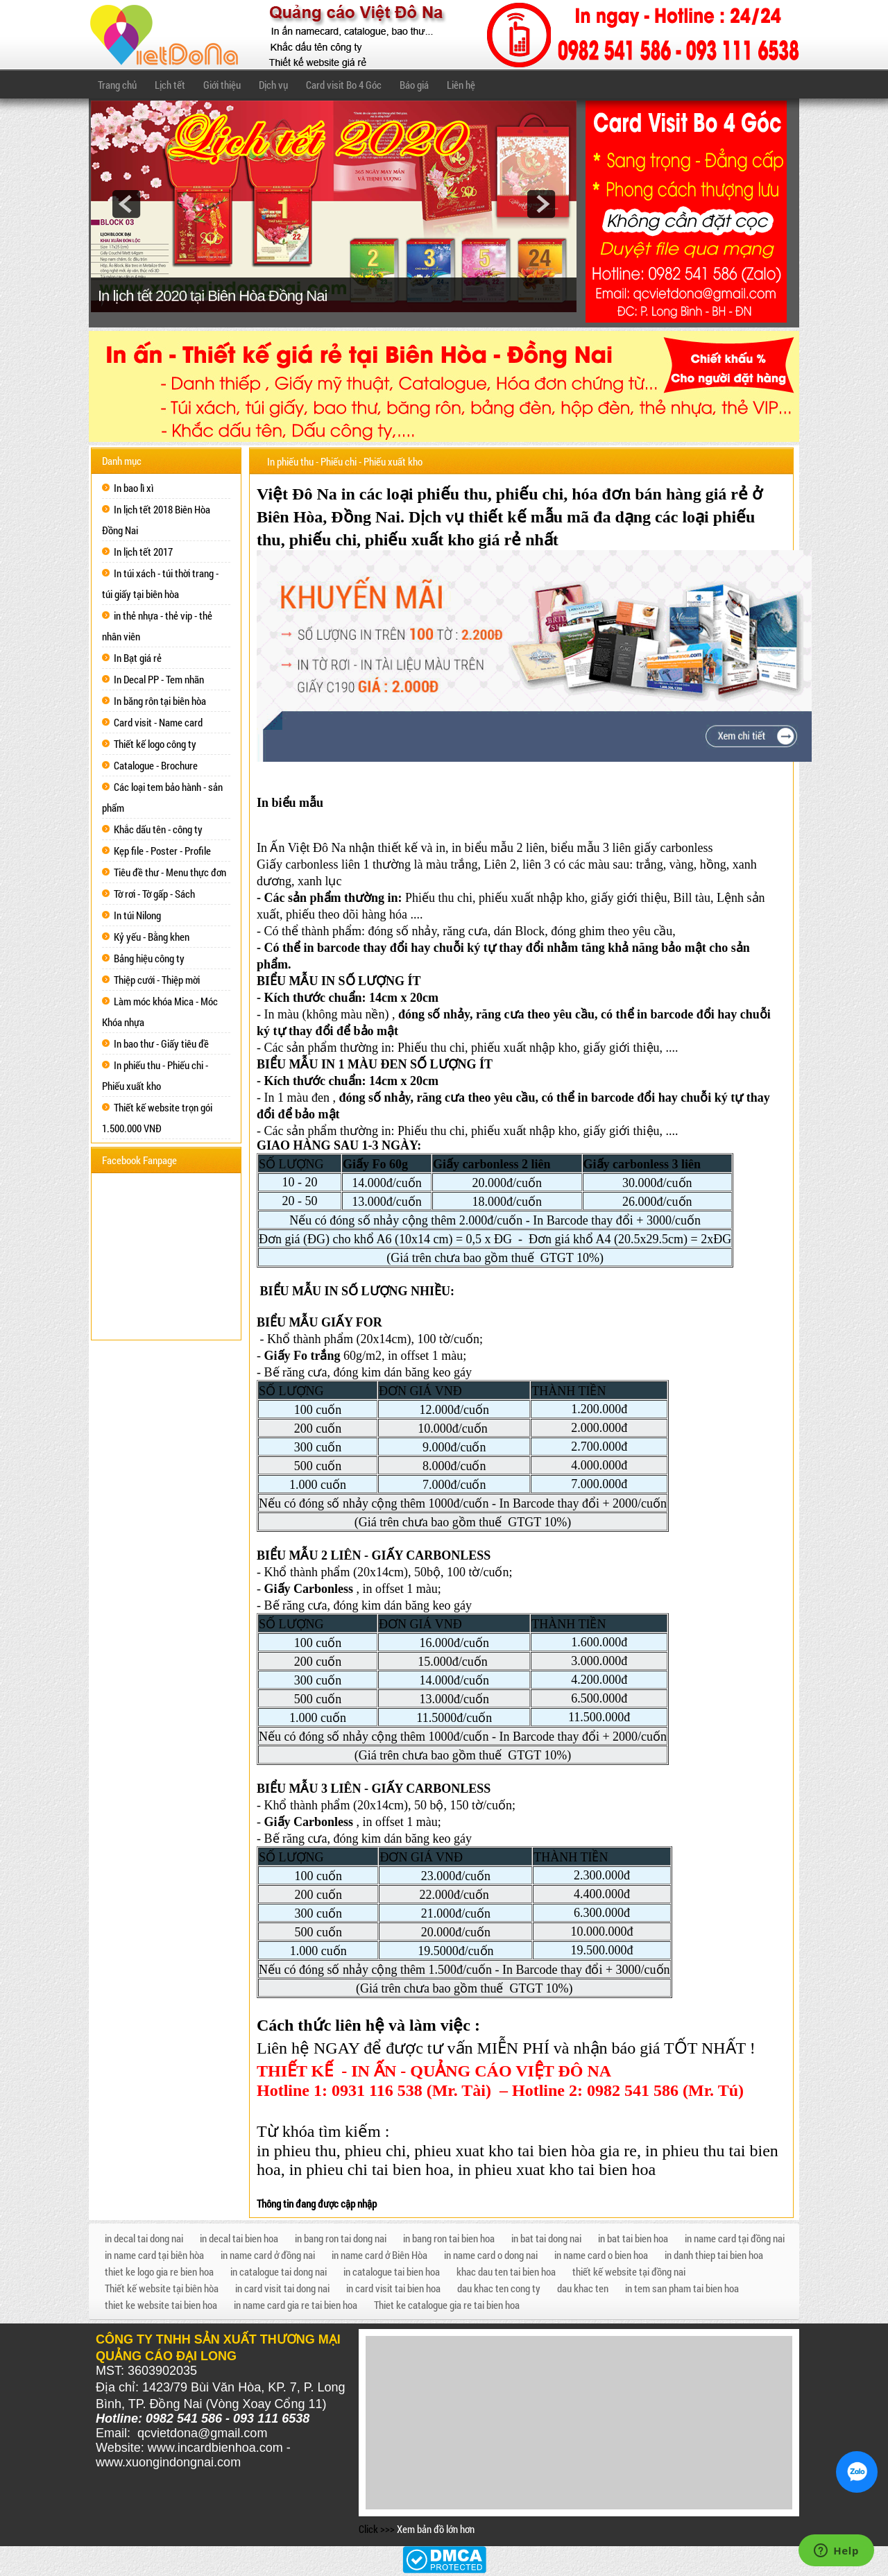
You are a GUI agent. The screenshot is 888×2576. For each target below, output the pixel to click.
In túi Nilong (137, 915)
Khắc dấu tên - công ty (158, 829)
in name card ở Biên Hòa (379, 2255)
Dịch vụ (273, 85)
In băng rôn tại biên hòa (160, 701)
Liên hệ (461, 85)
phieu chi (376, 2151)
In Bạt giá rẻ (138, 658)
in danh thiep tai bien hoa (714, 2255)
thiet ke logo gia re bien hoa (159, 2271)
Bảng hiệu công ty (149, 958)
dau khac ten (582, 2288)
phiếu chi (529, 494)
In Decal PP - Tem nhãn (159, 679)
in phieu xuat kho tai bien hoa (557, 2169)
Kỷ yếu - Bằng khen (151, 937)
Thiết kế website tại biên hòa (162, 2288)
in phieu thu (296, 2151)
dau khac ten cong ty (498, 2288)
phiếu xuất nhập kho (532, 898)
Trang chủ (117, 85)
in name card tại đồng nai (735, 2238)
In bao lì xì (133, 488)
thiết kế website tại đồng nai (628, 2271)
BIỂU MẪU (287, 981)
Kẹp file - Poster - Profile (162, 851)
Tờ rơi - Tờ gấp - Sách (154, 894)
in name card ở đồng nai (268, 2255)
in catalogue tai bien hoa (391, 2271)
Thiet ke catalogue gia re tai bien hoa (447, 2305)
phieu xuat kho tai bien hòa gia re (525, 2151)
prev (126, 204)
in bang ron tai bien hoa (449, 2238)
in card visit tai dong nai (282, 2288)
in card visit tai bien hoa (393, 2288)
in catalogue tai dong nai (278, 2271)
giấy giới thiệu (629, 898)
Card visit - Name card (158, 722)
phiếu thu (452, 494)
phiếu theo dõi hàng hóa (346, 914)
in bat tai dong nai (546, 2238)
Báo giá (414, 85)
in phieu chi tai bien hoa (369, 2169)
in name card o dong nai (491, 2255)
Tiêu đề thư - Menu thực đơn (170, 872)
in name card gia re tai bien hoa (295, 2305)
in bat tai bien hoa (633, 2238)
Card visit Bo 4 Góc (344, 85)
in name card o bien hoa (601, 2255)
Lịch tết (170, 85)
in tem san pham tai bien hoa (682, 2288)
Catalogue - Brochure (156, 765)
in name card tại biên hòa (154, 2255)
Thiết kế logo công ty (155, 744)
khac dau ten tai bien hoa (506, 2271)
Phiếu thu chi (438, 898)
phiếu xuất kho (420, 540)
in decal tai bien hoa (239, 2238)
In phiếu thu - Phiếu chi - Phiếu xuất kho (344, 461)
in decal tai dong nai (144, 2238)
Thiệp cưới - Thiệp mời (157, 980)
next (541, 204)
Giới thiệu (222, 85)
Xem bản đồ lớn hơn (436, 2529)
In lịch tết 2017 (143, 551)
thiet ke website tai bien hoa (161, 2305)
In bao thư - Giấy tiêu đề (161, 1043)
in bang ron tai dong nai (340, 2238)
